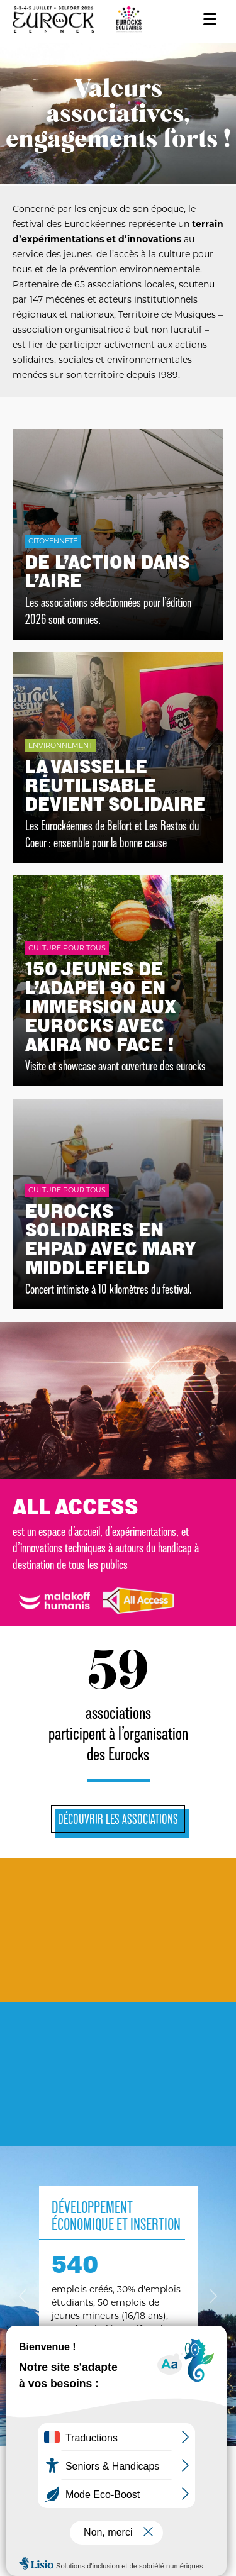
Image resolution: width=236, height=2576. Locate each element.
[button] (22, 2296)
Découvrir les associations (118, 1818)
